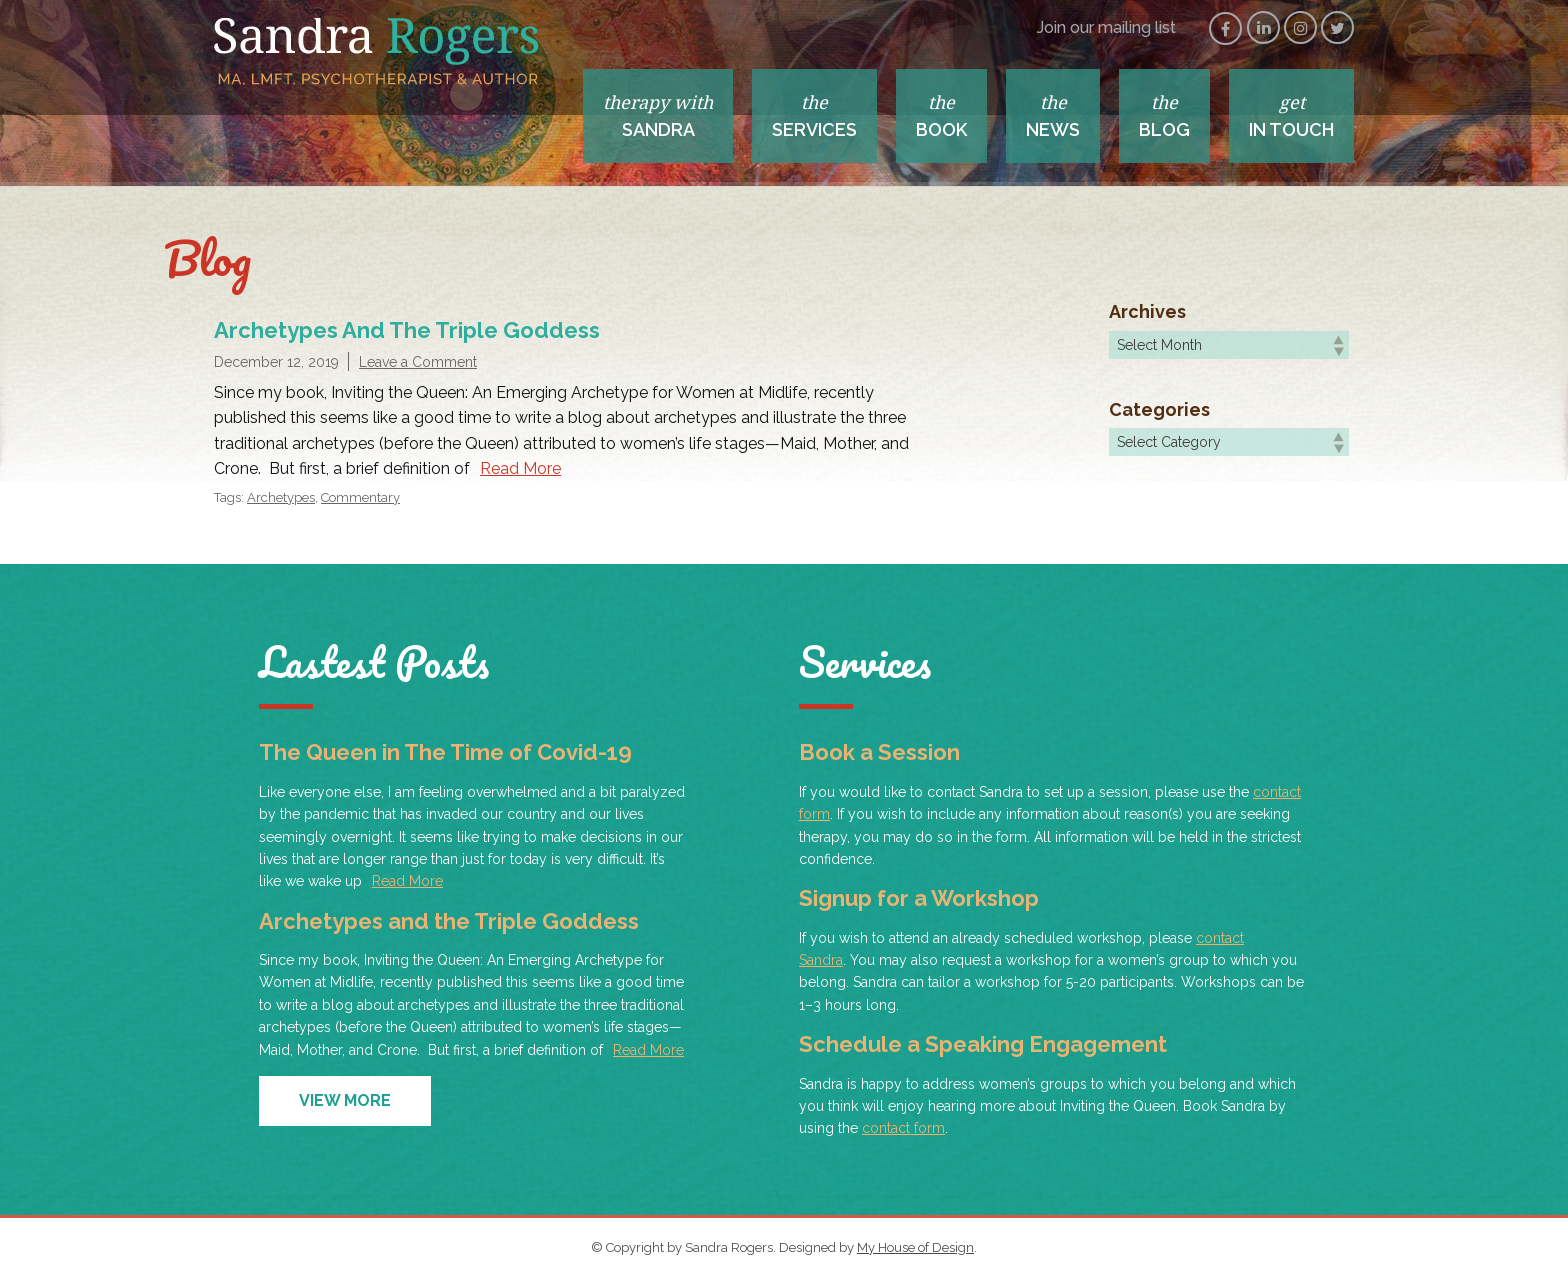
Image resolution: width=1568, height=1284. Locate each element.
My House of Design (915, 1247)
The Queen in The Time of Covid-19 (445, 752)
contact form (903, 1128)
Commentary (360, 497)
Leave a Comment (418, 362)
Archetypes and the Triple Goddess (407, 330)
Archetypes (281, 497)
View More (345, 1100)
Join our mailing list (1106, 27)
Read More (520, 468)
